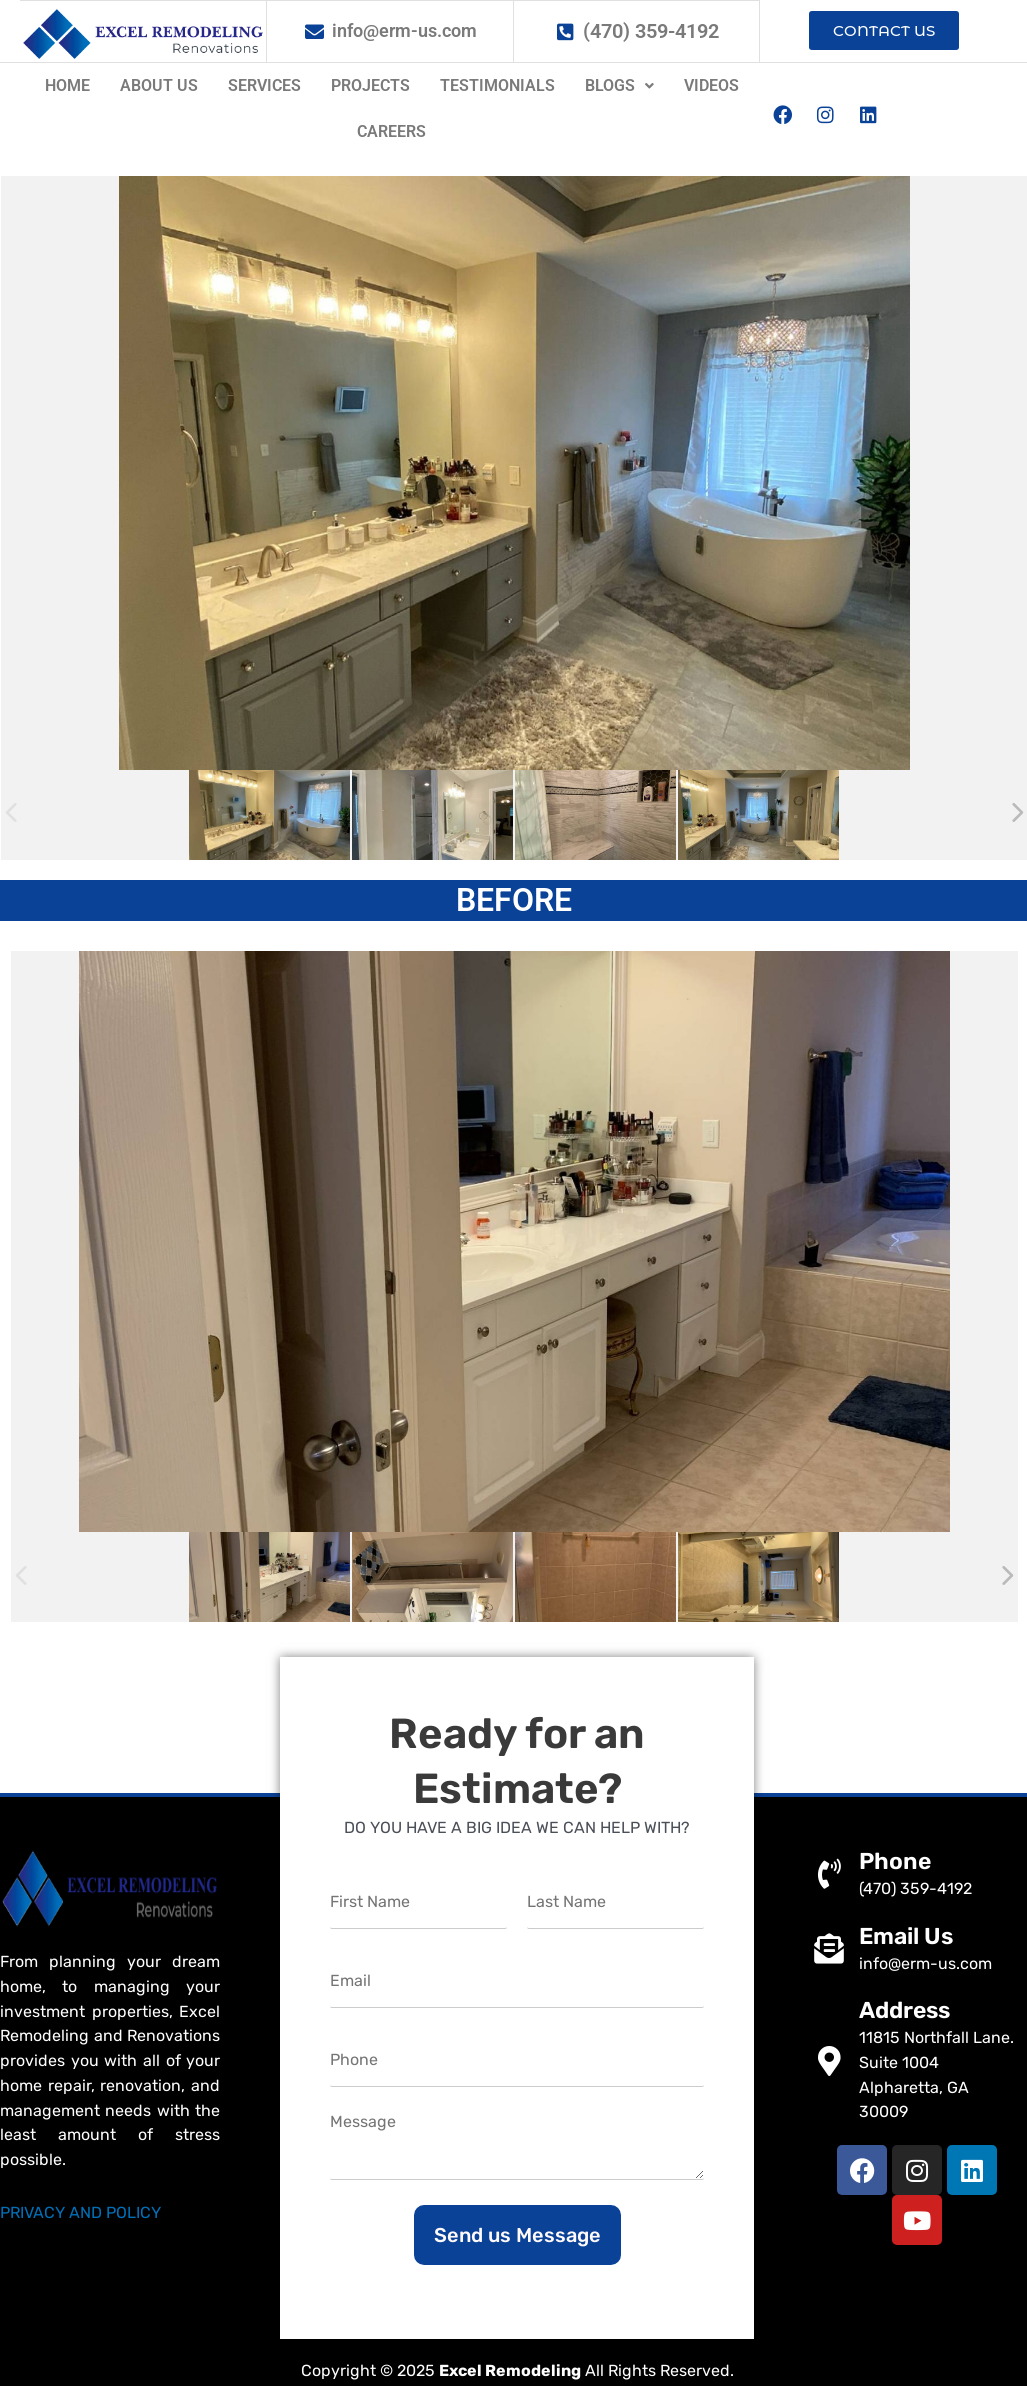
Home (67, 85)
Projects (370, 85)
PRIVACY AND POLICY (80, 2212)
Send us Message (517, 2235)
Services (264, 85)
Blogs (619, 85)
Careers (391, 131)
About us (159, 85)
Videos (711, 85)
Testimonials (497, 85)
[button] (619, 86)
